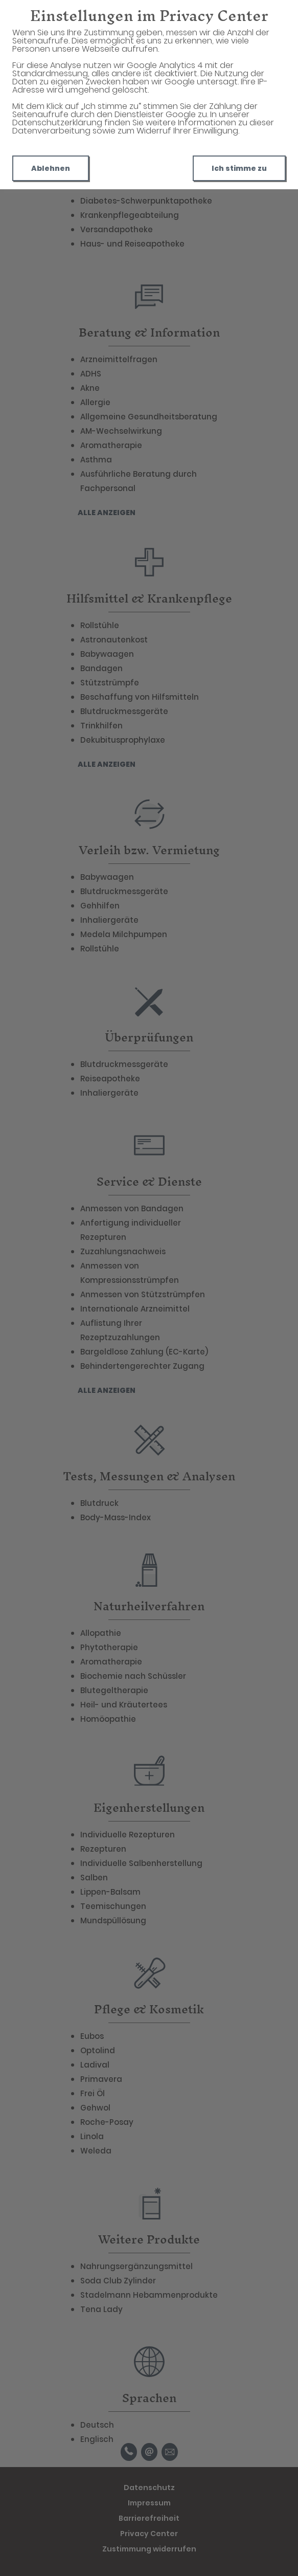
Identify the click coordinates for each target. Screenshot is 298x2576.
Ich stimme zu (239, 168)
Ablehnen (50, 168)
